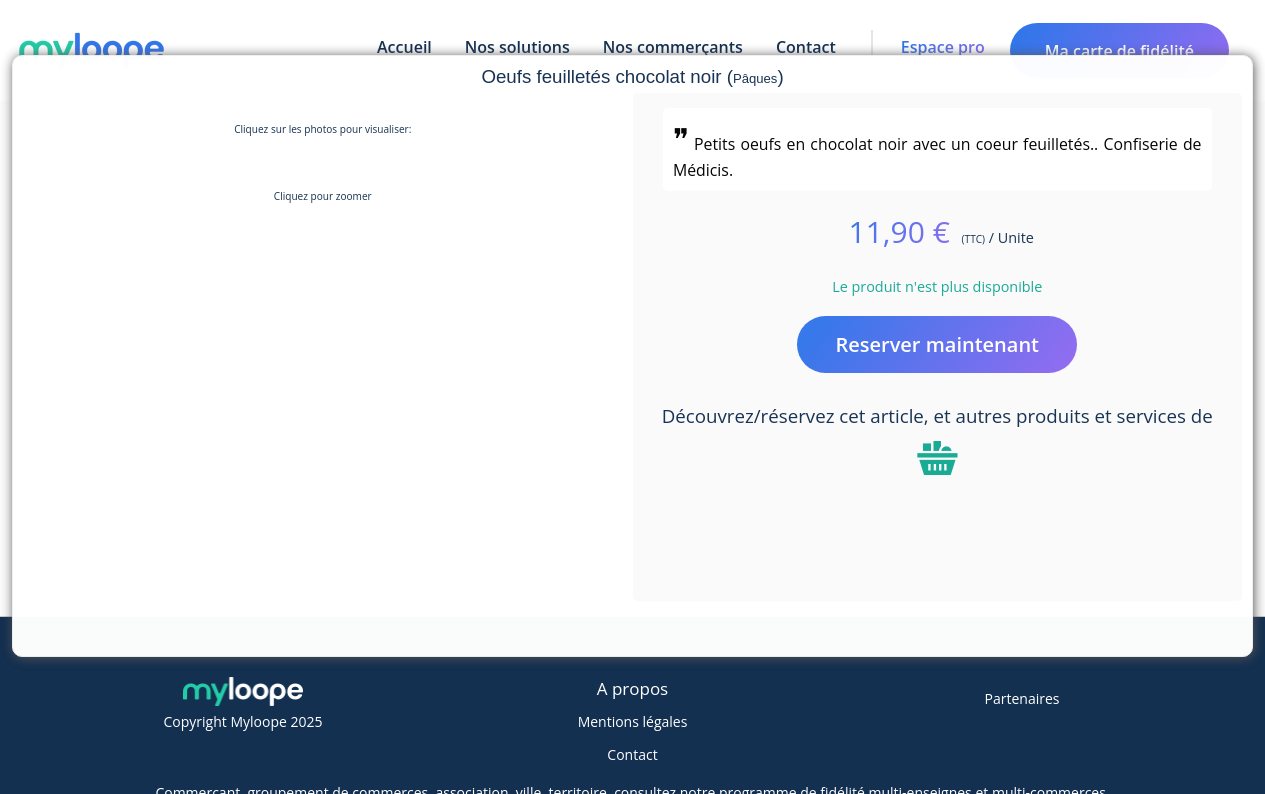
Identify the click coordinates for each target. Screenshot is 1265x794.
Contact (632, 754)
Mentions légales (633, 721)
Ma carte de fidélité (1119, 51)
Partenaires (1022, 698)
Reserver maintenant (937, 344)
